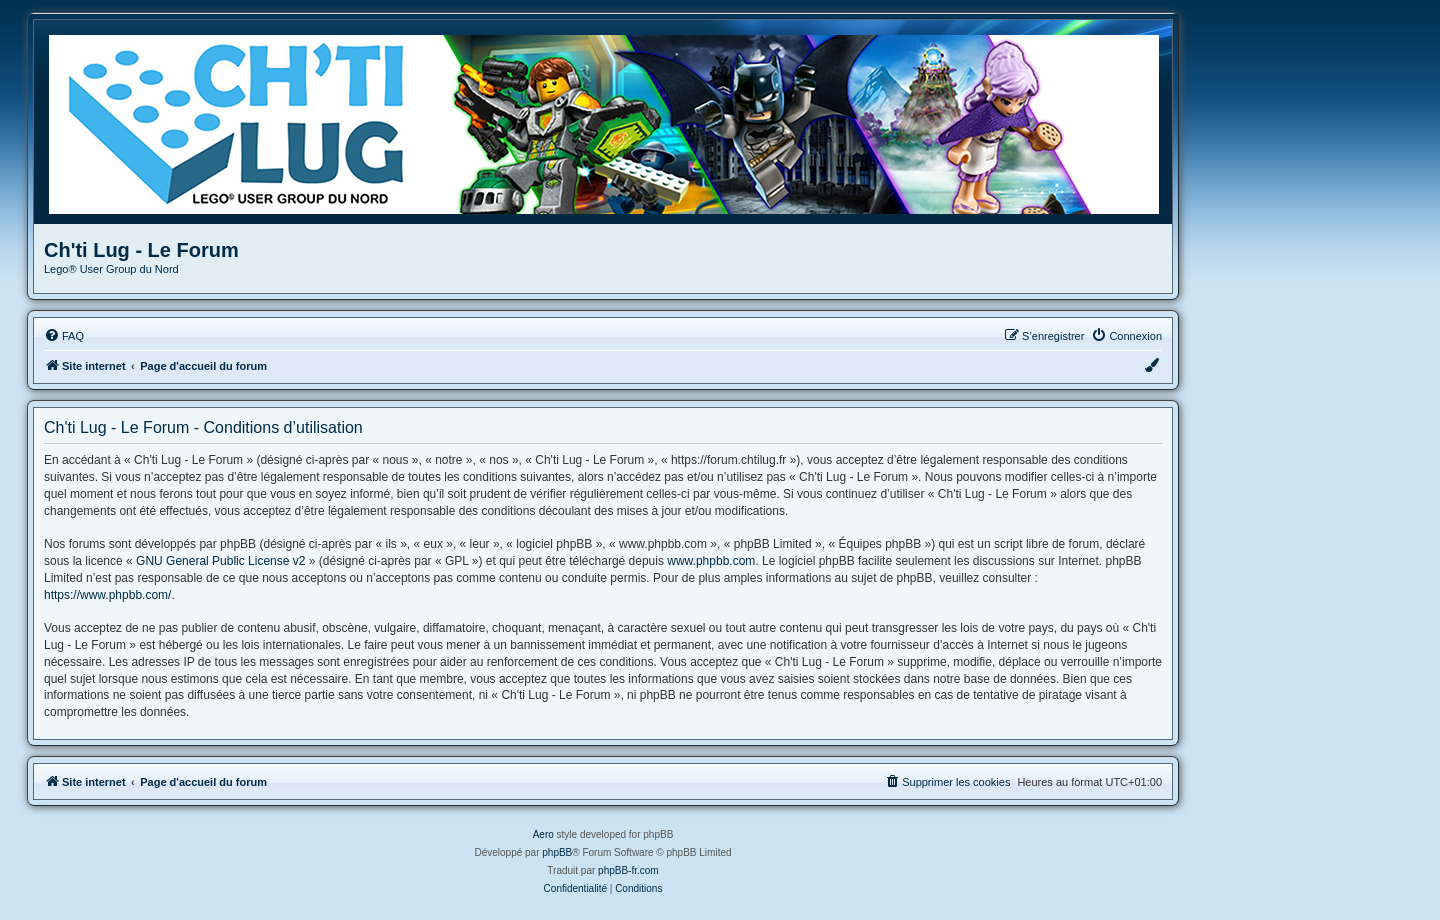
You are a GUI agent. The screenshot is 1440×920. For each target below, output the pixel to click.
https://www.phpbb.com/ (107, 595)
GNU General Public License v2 (220, 561)
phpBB (557, 852)
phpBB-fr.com (628, 870)
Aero (543, 834)
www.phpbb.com (711, 561)
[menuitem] (64, 336)
